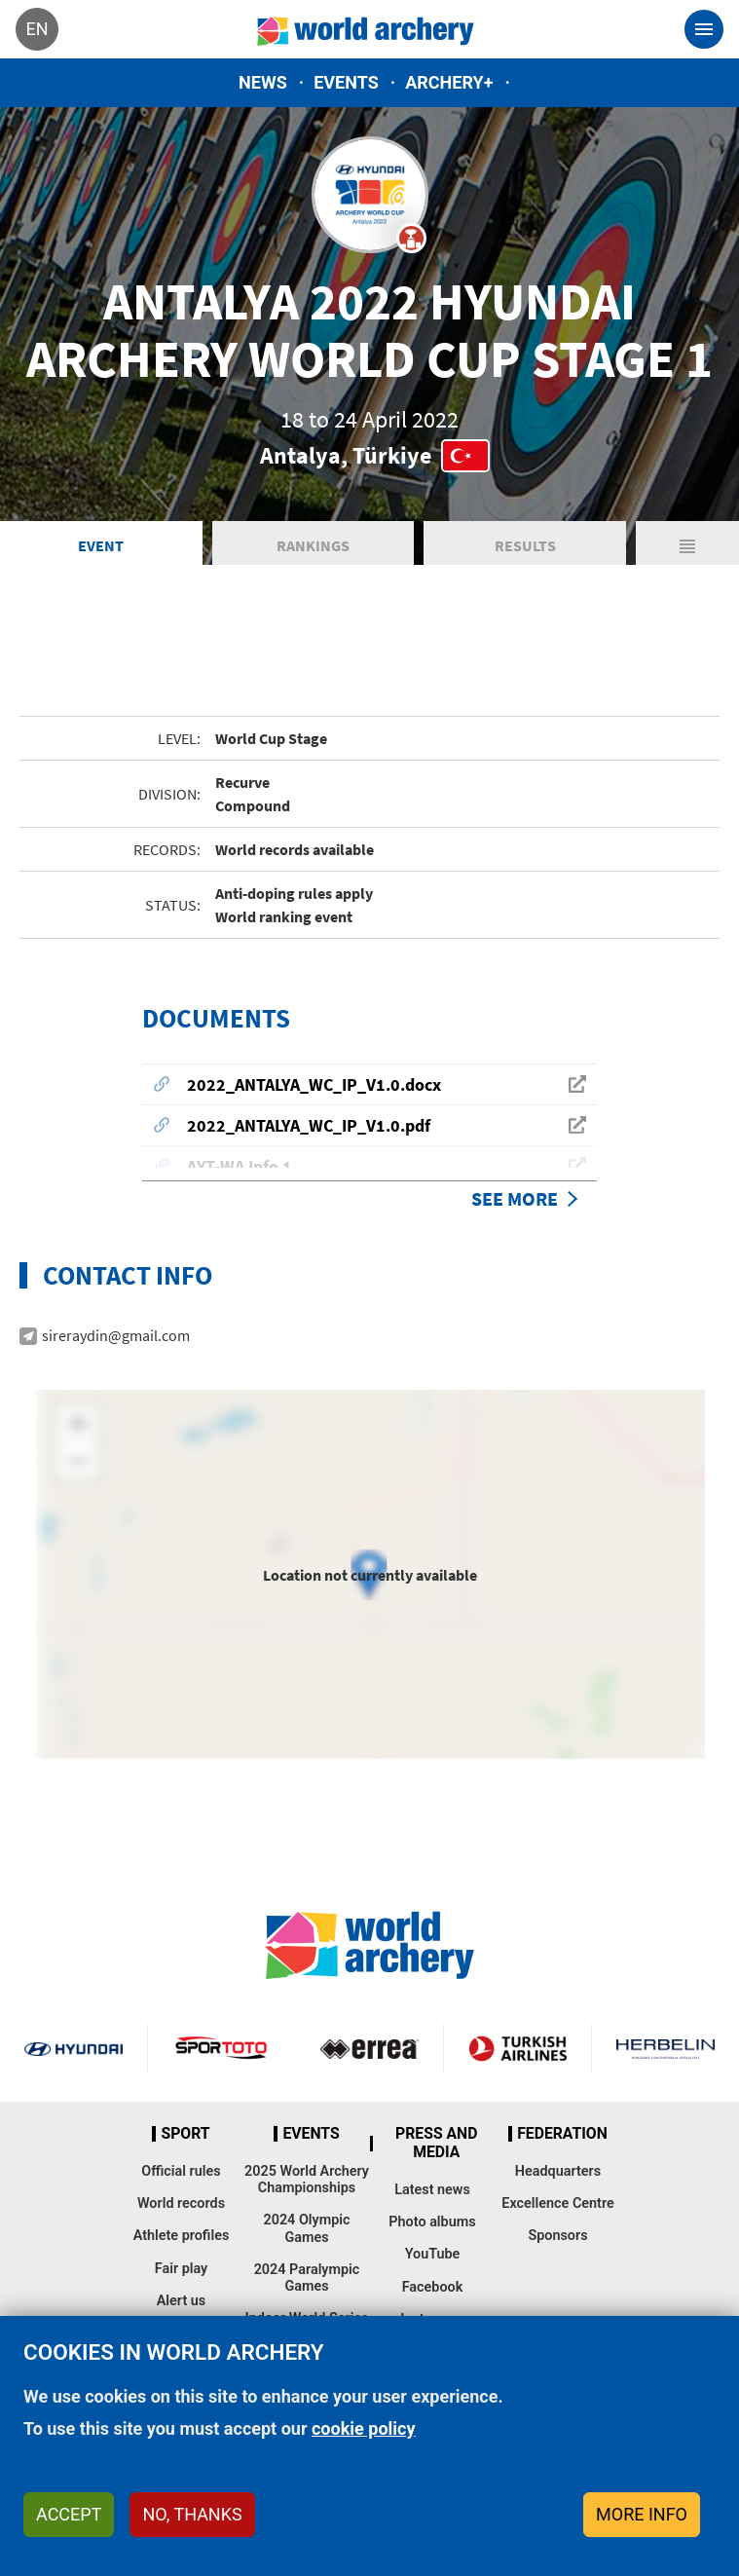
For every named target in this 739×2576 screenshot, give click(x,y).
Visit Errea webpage (369, 2048)
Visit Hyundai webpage (73, 2048)
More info (641, 2514)
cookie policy (364, 2428)
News (263, 82)
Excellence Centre (557, 2203)
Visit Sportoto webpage (222, 2048)
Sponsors (557, 2235)
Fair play (181, 2268)
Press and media (436, 2143)
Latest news (432, 2190)
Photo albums (431, 2222)
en (36, 29)
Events (346, 82)
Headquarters (558, 2171)
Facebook (432, 2287)
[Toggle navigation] (703, 29)
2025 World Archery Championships (306, 2179)
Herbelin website (665, 2048)
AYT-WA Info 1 (239, 1166)
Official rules (180, 2171)
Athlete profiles (181, 2235)
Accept (68, 2514)
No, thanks (191, 2514)
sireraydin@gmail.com (116, 1335)
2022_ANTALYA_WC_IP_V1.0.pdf (308, 1125)
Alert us (181, 2301)
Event (101, 545)
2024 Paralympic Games (307, 2278)
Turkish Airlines (517, 2048)
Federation (562, 2134)
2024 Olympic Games (306, 2228)
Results (525, 545)
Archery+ (449, 82)
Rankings (313, 545)
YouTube (433, 2254)
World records (181, 2203)
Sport (185, 2134)
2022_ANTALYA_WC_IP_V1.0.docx (314, 1084)
